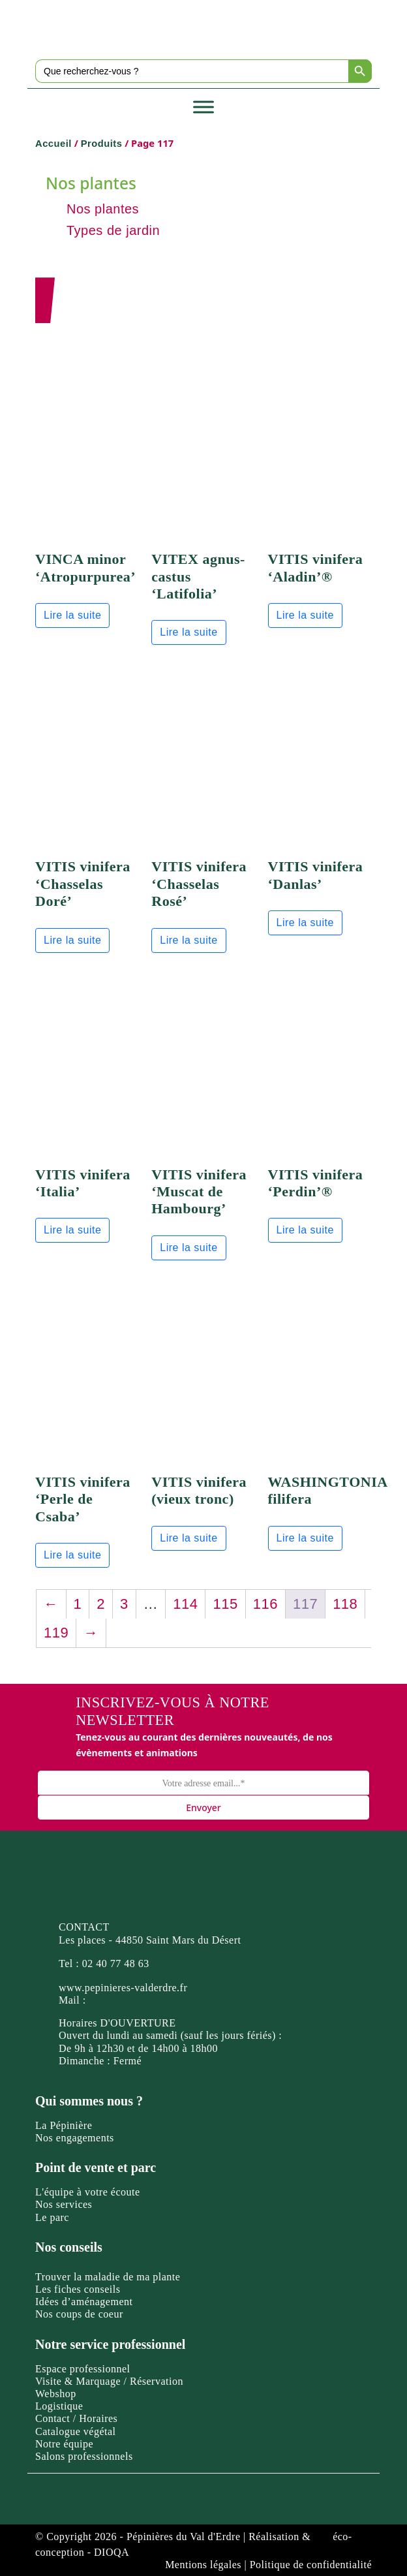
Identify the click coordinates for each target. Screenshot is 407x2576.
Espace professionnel (82, 2368)
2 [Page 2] (101, 1604)
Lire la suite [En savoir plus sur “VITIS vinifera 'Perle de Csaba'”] (72, 1554)
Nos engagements (74, 2137)
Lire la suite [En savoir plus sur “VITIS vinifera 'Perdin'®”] (305, 1229)
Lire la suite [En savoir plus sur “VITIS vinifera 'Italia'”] (72, 1229)
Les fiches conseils (77, 2289)
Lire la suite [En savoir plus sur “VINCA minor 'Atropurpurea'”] (72, 615)
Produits (102, 143)
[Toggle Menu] (203, 107)
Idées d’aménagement (83, 2301)
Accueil (53, 143)
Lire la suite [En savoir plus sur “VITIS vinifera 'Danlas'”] (305, 922)
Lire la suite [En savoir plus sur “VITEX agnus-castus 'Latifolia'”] (188, 632)
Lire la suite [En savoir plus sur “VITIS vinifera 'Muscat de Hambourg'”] (188, 1247)
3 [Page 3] (124, 1604)
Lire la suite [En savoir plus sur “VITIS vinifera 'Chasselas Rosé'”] (188, 940)
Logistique (59, 2406)
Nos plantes (103, 209)
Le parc (52, 2217)
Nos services (63, 2204)
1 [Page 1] (78, 1604)
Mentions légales (203, 2564)
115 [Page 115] (225, 1604)
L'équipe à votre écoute (87, 2191)
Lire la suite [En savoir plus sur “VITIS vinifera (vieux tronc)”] (188, 1538)
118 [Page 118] (345, 1604)
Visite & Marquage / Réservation (109, 2381)
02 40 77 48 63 (115, 1963)
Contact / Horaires (76, 2418)
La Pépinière (63, 2125)
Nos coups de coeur (79, 2314)
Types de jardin (113, 230)
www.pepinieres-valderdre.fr (123, 1987)
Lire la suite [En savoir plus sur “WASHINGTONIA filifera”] (305, 1538)
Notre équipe (64, 2443)
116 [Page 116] (265, 1604)
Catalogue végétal (75, 2431)
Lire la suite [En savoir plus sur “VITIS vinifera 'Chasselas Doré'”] (72, 940)
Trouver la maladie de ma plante (107, 2276)
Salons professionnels (84, 2456)
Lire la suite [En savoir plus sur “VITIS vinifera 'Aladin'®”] (305, 615)
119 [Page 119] (56, 1632)
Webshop (55, 2393)
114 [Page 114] (185, 1604)
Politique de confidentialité (311, 2564)
